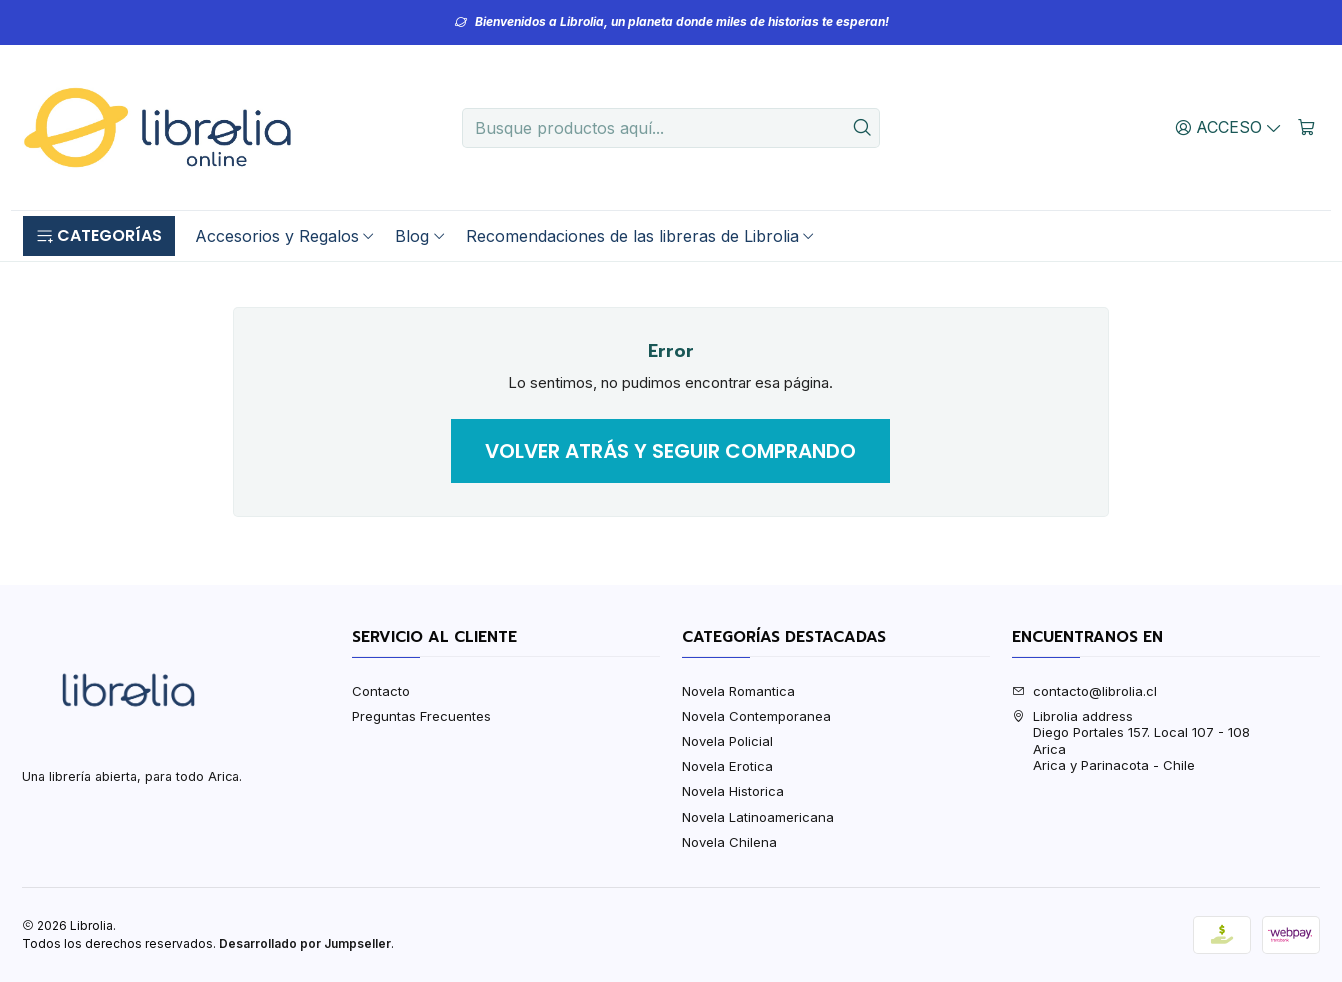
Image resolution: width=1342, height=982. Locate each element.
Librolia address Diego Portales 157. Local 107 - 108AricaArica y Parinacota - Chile (1131, 740)
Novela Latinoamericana (758, 817)
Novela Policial (727, 741)
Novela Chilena (729, 842)
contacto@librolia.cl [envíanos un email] (1084, 691)
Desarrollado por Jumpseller (305, 943)
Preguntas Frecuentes (421, 716)
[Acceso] (1229, 127)
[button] (99, 236)
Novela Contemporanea (756, 716)
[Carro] (1306, 127)
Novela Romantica (738, 691)
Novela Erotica (727, 766)
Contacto (381, 691)
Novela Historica (733, 791)
